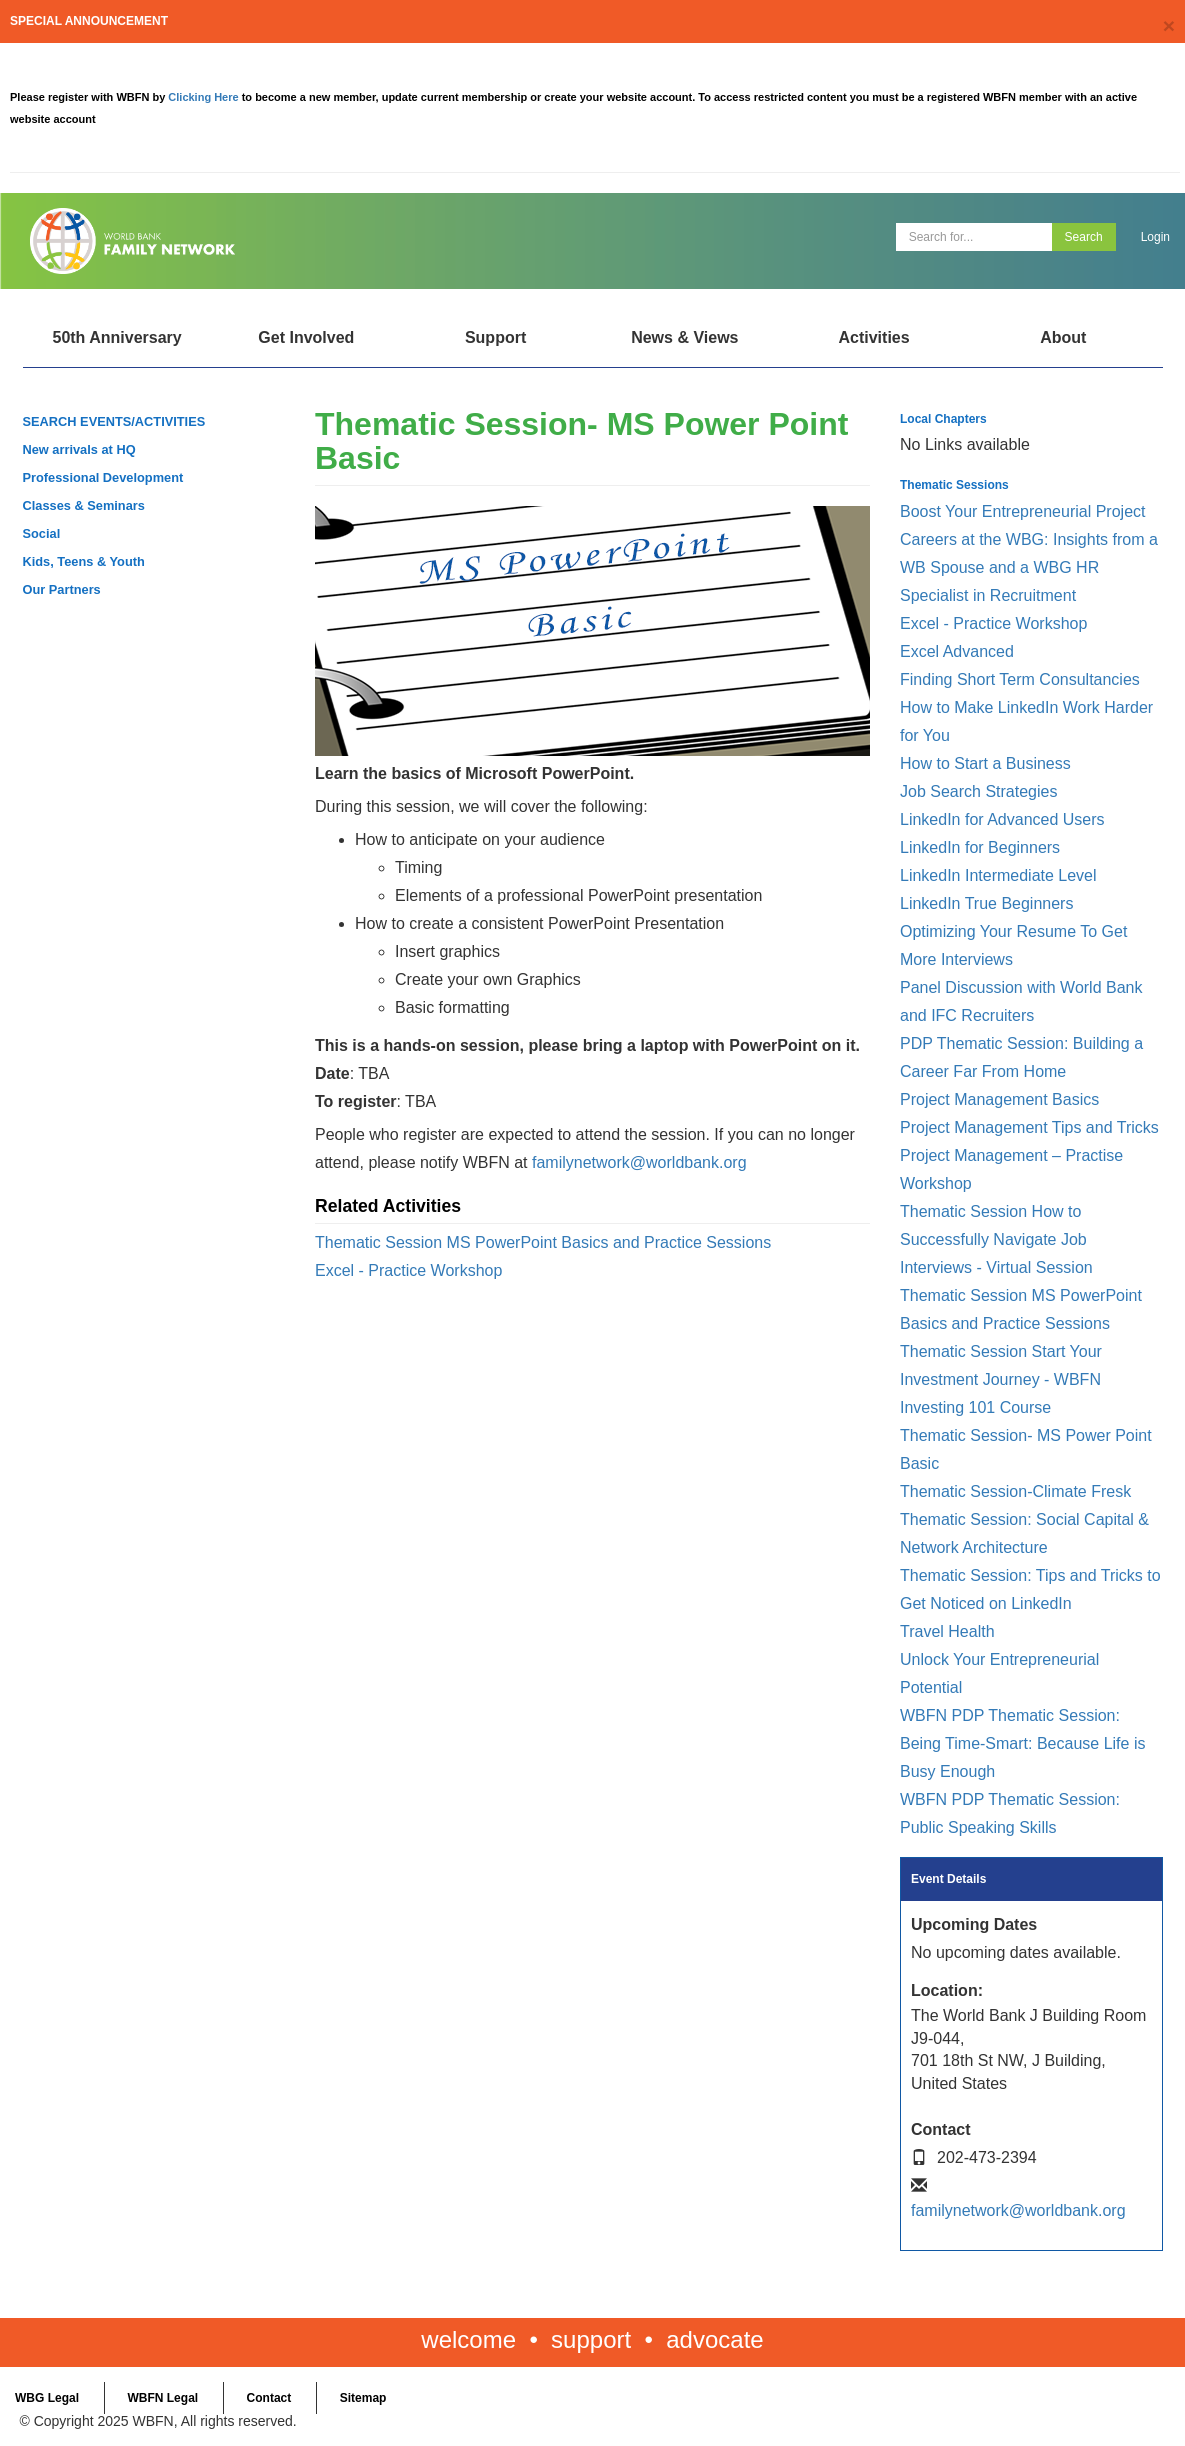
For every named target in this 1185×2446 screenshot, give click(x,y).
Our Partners (62, 589)
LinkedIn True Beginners (986, 903)
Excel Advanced (957, 651)
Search (1084, 237)
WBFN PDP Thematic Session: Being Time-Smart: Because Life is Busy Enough (1022, 1743)
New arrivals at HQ (79, 449)
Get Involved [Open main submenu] (306, 337)
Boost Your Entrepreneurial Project (1022, 511)
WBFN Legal (162, 2398)
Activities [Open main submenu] (873, 337)
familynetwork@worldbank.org (639, 1162)
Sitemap (363, 2398)
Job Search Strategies (978, 791)
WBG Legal (47, 2398)
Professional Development (103, 477)
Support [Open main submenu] (495, 337)
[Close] (1169, 25)
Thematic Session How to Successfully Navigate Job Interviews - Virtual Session (996, 1239)
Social (42, 533)
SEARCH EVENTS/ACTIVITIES (114, 421)
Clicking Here (204, 97)
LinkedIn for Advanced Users (1002, 819)
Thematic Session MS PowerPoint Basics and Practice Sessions (543, 1242)
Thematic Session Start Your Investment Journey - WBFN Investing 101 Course (1001, 1379)
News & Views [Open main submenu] (684, 337)
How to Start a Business (985, 763)
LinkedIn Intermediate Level (998, 875)
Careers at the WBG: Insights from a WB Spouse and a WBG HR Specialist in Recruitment (1029, 567)
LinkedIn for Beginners (980, 847)
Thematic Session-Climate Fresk (1015, 1491)
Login (1155, 237)
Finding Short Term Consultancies (1020, 679)
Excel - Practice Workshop (408, 1270)
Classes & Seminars (84, 505)
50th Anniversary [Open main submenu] (116, 337)
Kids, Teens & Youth (84, 561)
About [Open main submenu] (1063, 337)
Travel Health (947, 1631)
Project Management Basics (999, 1099)
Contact (269, 2398)
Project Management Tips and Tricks (1029, 1127)
